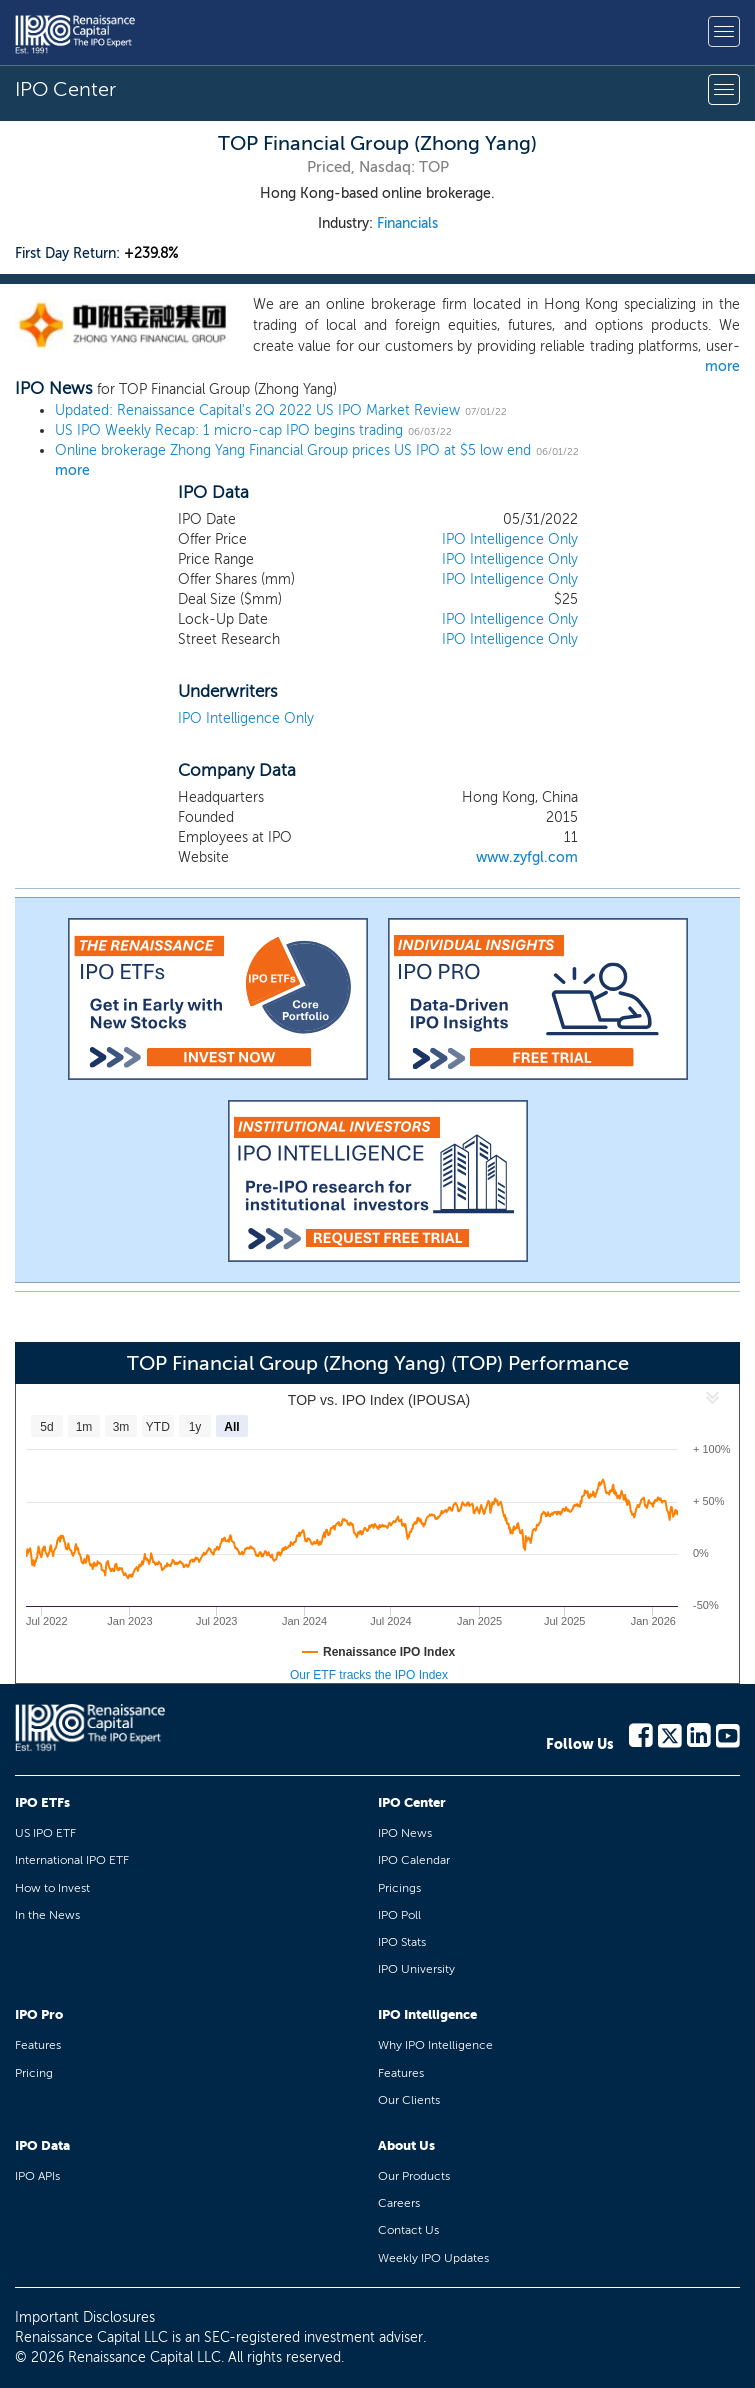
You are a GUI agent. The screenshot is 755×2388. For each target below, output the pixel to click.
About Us (406, 2145)
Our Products (414, 2176)
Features (38, 2045)
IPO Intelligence (427, 2014)
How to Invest (52, 1888)
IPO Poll (399, 1915)
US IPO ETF (45, 1833)
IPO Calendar (414, 1860)
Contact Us (408, 2230)
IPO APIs (37, 2176)
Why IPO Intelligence (435, 2045)
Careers (399, 2203)
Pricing (34, 2073)
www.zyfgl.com (527, 857)
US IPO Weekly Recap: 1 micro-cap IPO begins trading (229, 430)
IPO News (405, 1833)
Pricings (399, 1888)
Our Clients (409, 2100)
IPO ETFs (42, 1802)
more (722, 366)
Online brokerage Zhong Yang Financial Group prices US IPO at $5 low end (293, 450)
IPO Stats (402, 1942)
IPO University (416, 1969)
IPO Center (412, 1802)
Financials (407, 223)
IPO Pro (39, 2014)
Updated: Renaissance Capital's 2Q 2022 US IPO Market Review (257, 410)
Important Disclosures (85, 2317)
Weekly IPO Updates (433, 2258)
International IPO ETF (72, 1860)
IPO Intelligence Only (510, 539)
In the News (47, 1915)
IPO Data (42, 2145)
